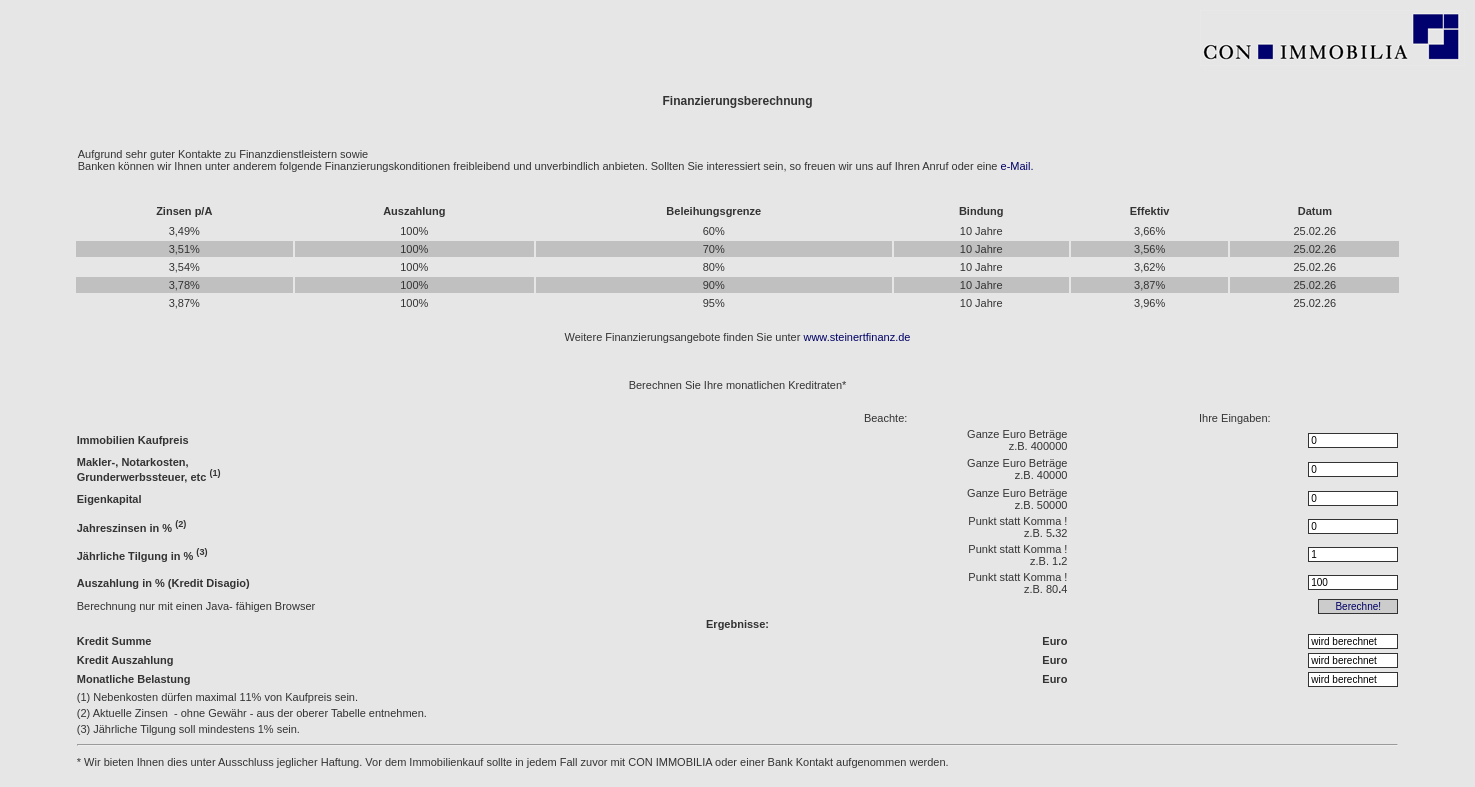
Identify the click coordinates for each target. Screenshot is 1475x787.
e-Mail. (1017, 166)
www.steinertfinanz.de (856, 337)
